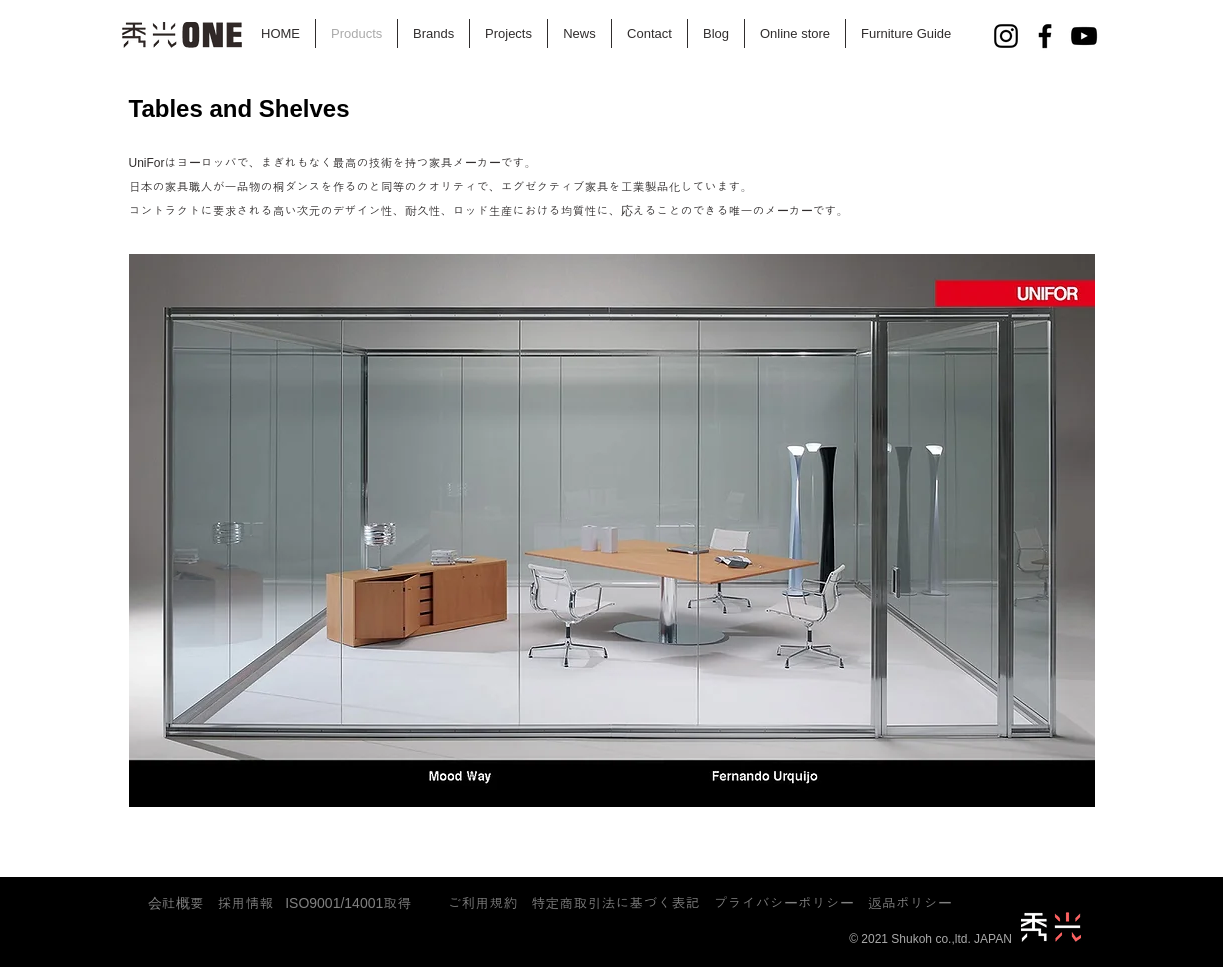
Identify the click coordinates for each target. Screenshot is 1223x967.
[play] (984, 824)
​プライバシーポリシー (791, 903)
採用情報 (246, 903)
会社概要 (176, 903)
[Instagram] (1006, 36)
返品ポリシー (910, 903)
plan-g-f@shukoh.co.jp (599, 917)
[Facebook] (1045, 36)
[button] (612, 565)
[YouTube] (1084, 36)
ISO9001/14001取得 (348, 903)
